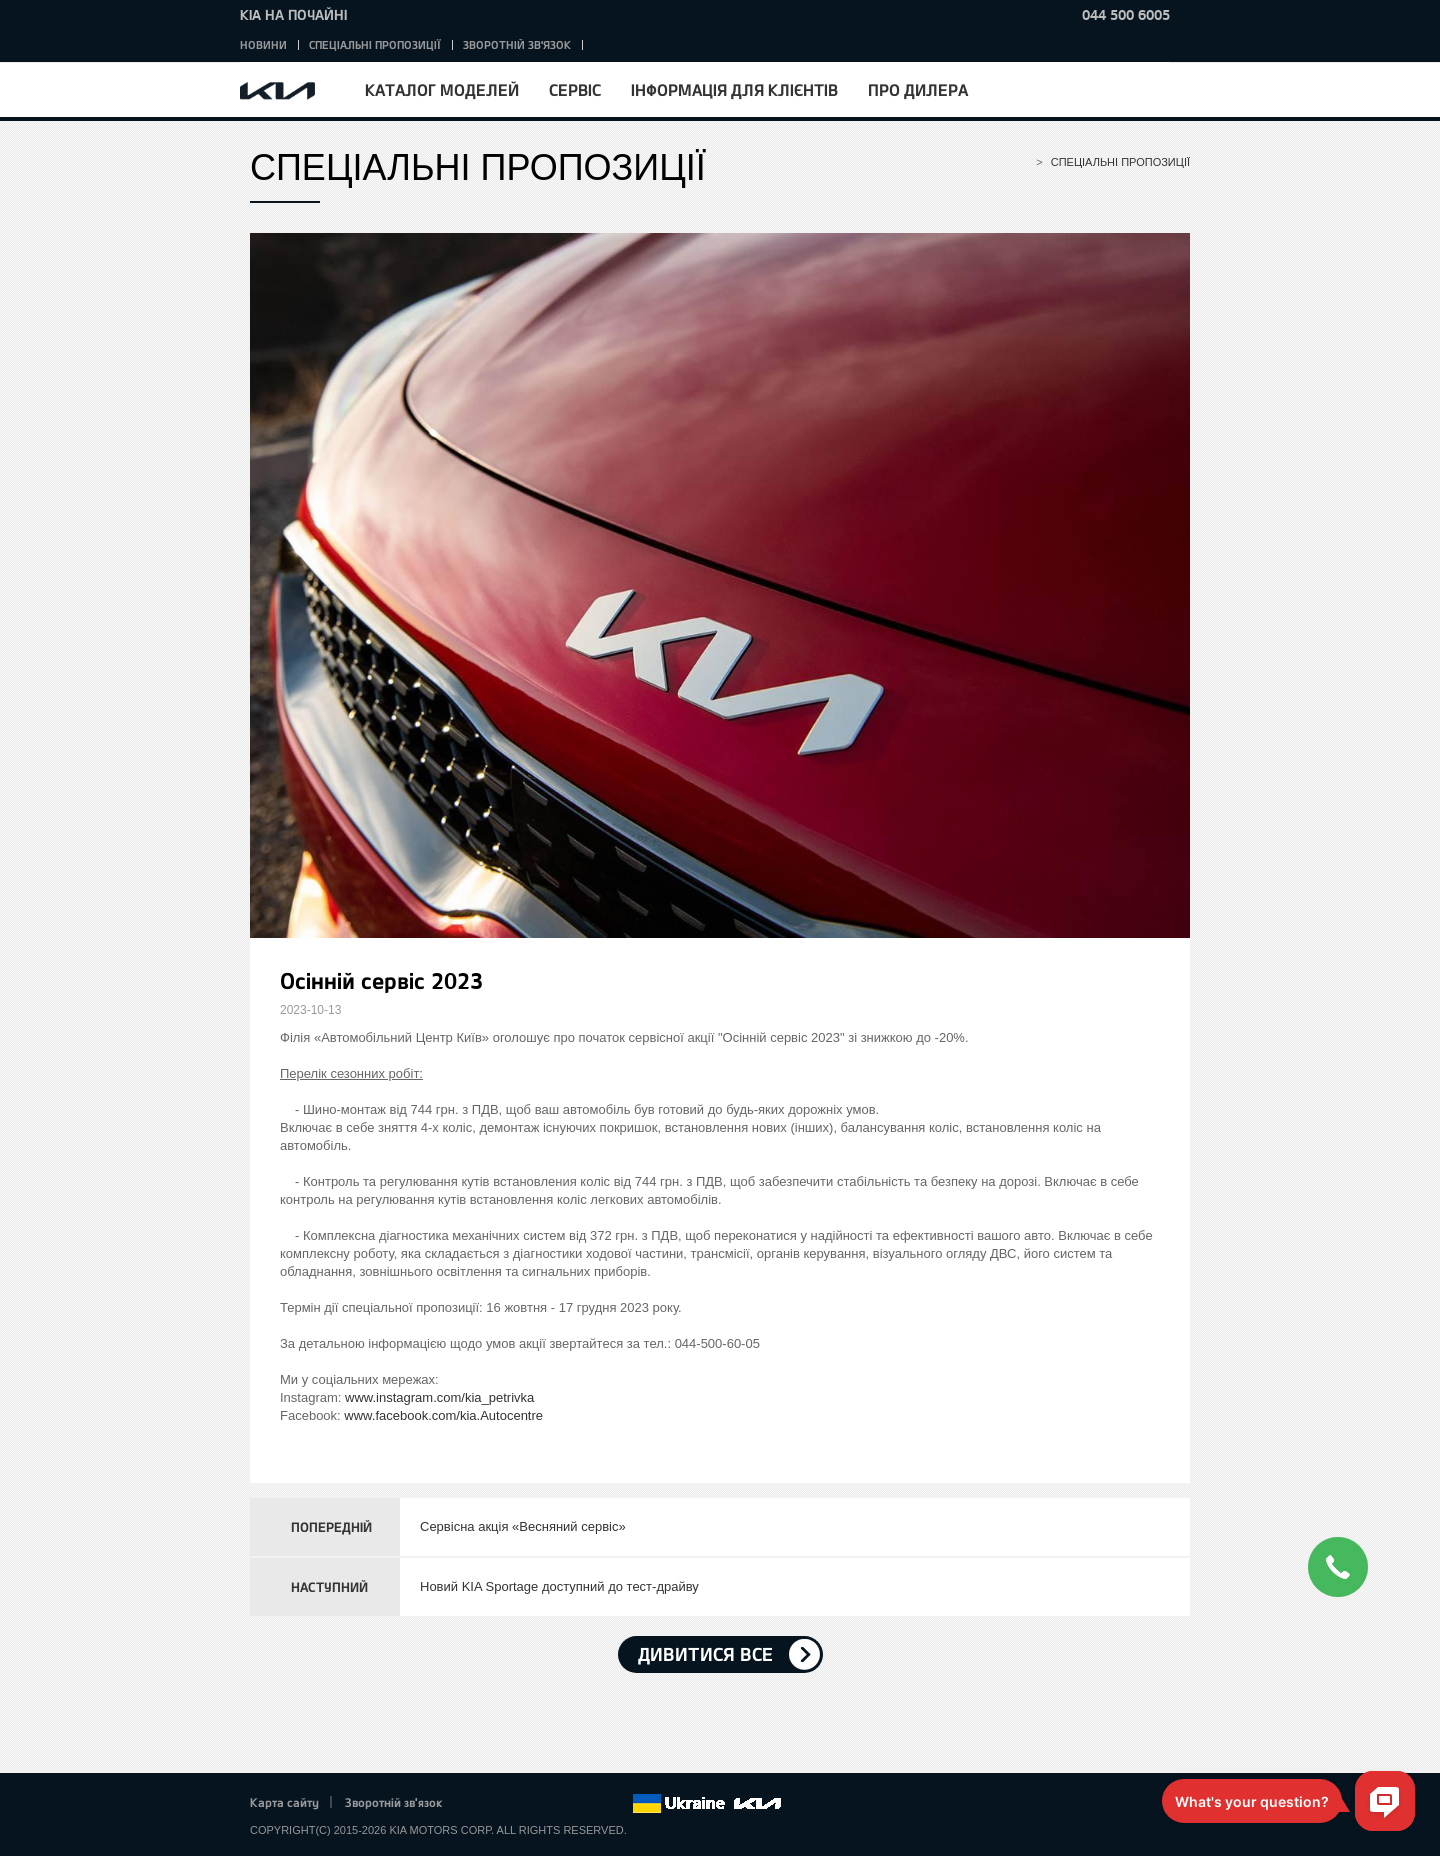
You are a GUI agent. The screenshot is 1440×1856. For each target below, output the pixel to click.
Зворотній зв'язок (517, 44)
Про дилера (918, 89)
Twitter (506, 1804)
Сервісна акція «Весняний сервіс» (523, 1526)
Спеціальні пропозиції (375, 44)
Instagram (589, 1804)
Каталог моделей (442, 89)
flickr (617, 1804)
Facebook (479, 1804)
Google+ (534, 1804)
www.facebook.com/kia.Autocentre (443, 1415)
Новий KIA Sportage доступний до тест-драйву (559, 1586)
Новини (263, 44)
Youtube (562, 1804)
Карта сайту (284, 1802)
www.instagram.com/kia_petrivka (439, 1397)
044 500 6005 (1126, 14)
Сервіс (575, 89)
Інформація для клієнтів (734, 89)
